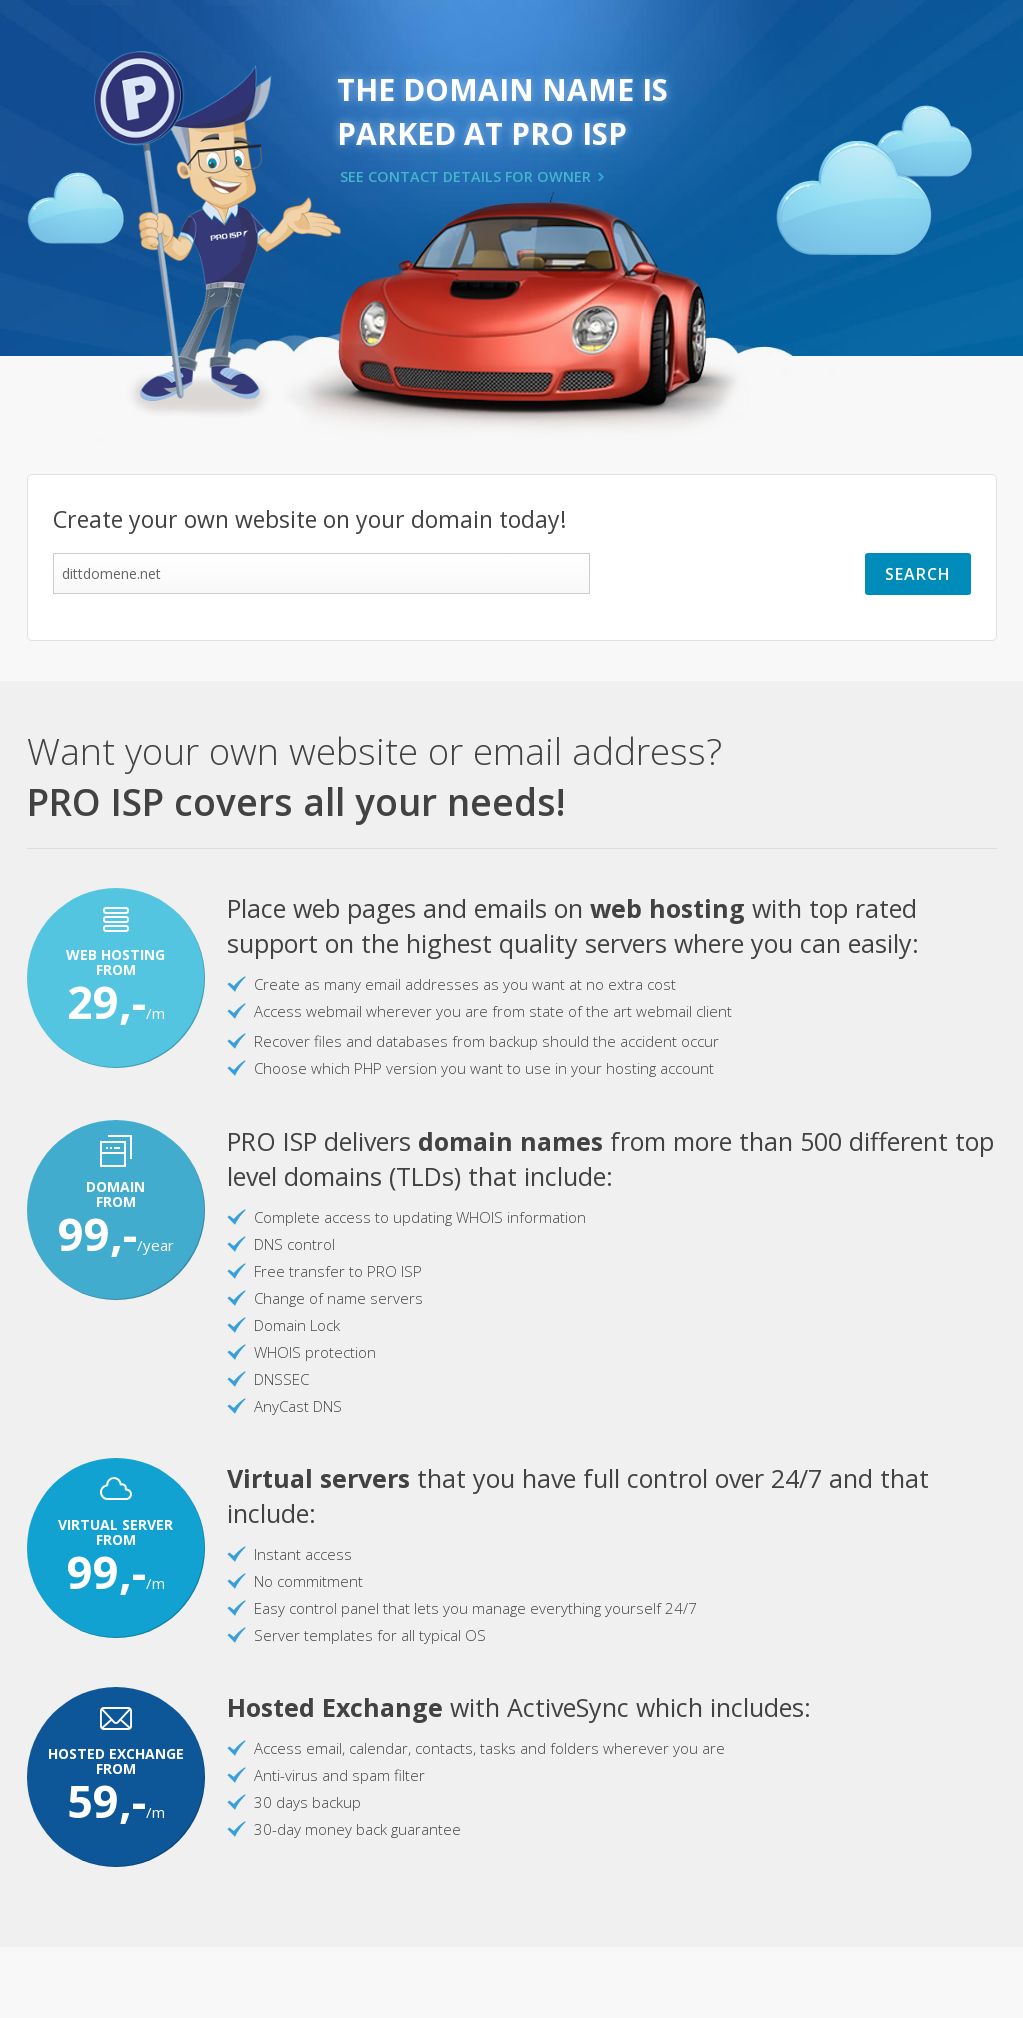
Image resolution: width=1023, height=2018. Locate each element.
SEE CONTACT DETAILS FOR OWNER (465, 176)
